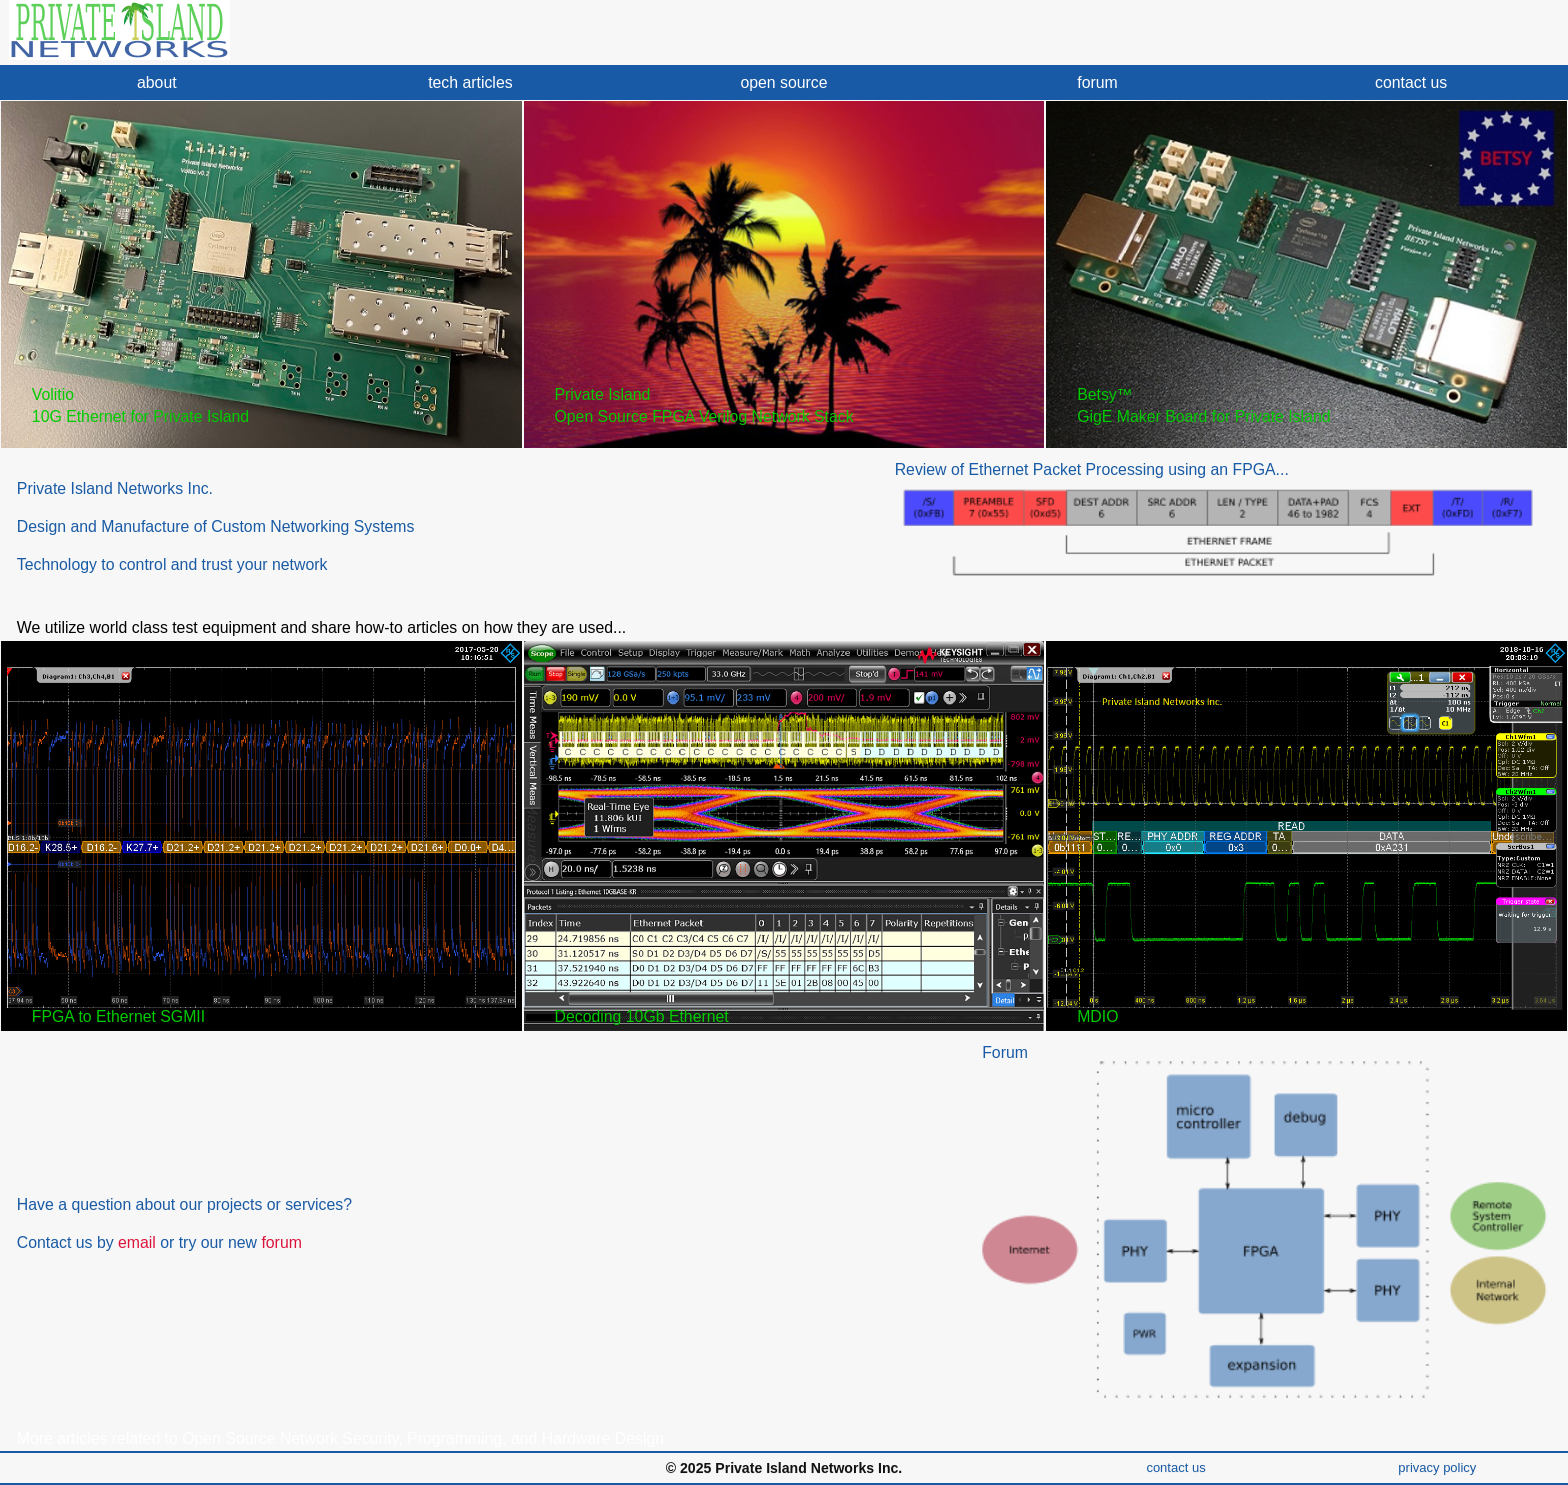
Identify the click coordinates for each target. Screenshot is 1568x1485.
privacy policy (1437, 1467)
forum (1097, 82)
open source (783, 82)
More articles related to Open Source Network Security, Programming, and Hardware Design (340, 1438)
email (137, 1242)
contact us (1411, 82)
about (157, 82)
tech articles (470, 82)
